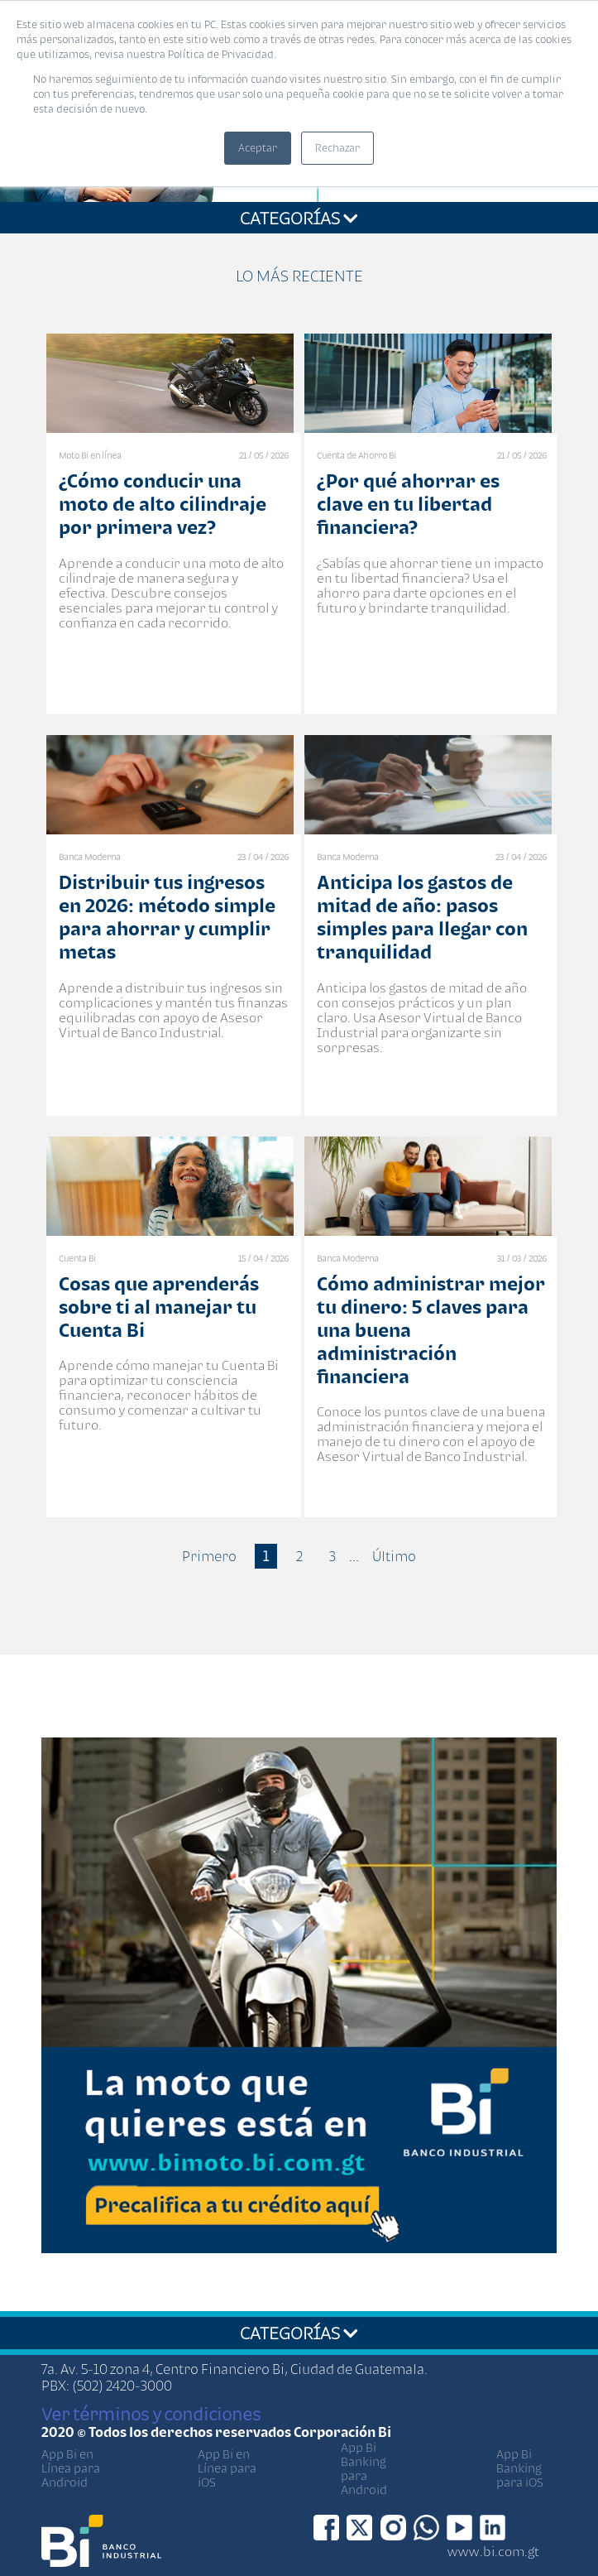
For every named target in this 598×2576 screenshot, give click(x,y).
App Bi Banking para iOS (519, 2468)
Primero (209, 1556)
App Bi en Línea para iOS (227, 2468)
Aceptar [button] (257, 148)
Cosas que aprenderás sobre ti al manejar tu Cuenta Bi (159, 1306)
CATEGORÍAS (299, 218)
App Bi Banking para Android (364, 2468)
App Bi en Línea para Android (70, 2468)
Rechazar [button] (337, 148)
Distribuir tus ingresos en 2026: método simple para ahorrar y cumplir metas (167, 917)
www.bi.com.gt (493, 2551)
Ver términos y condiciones (151, 2414)
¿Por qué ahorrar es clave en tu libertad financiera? (408, 503)
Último (394, 1556)
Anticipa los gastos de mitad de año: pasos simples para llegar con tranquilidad (422, 917)
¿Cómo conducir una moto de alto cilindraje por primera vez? (162, 503)
